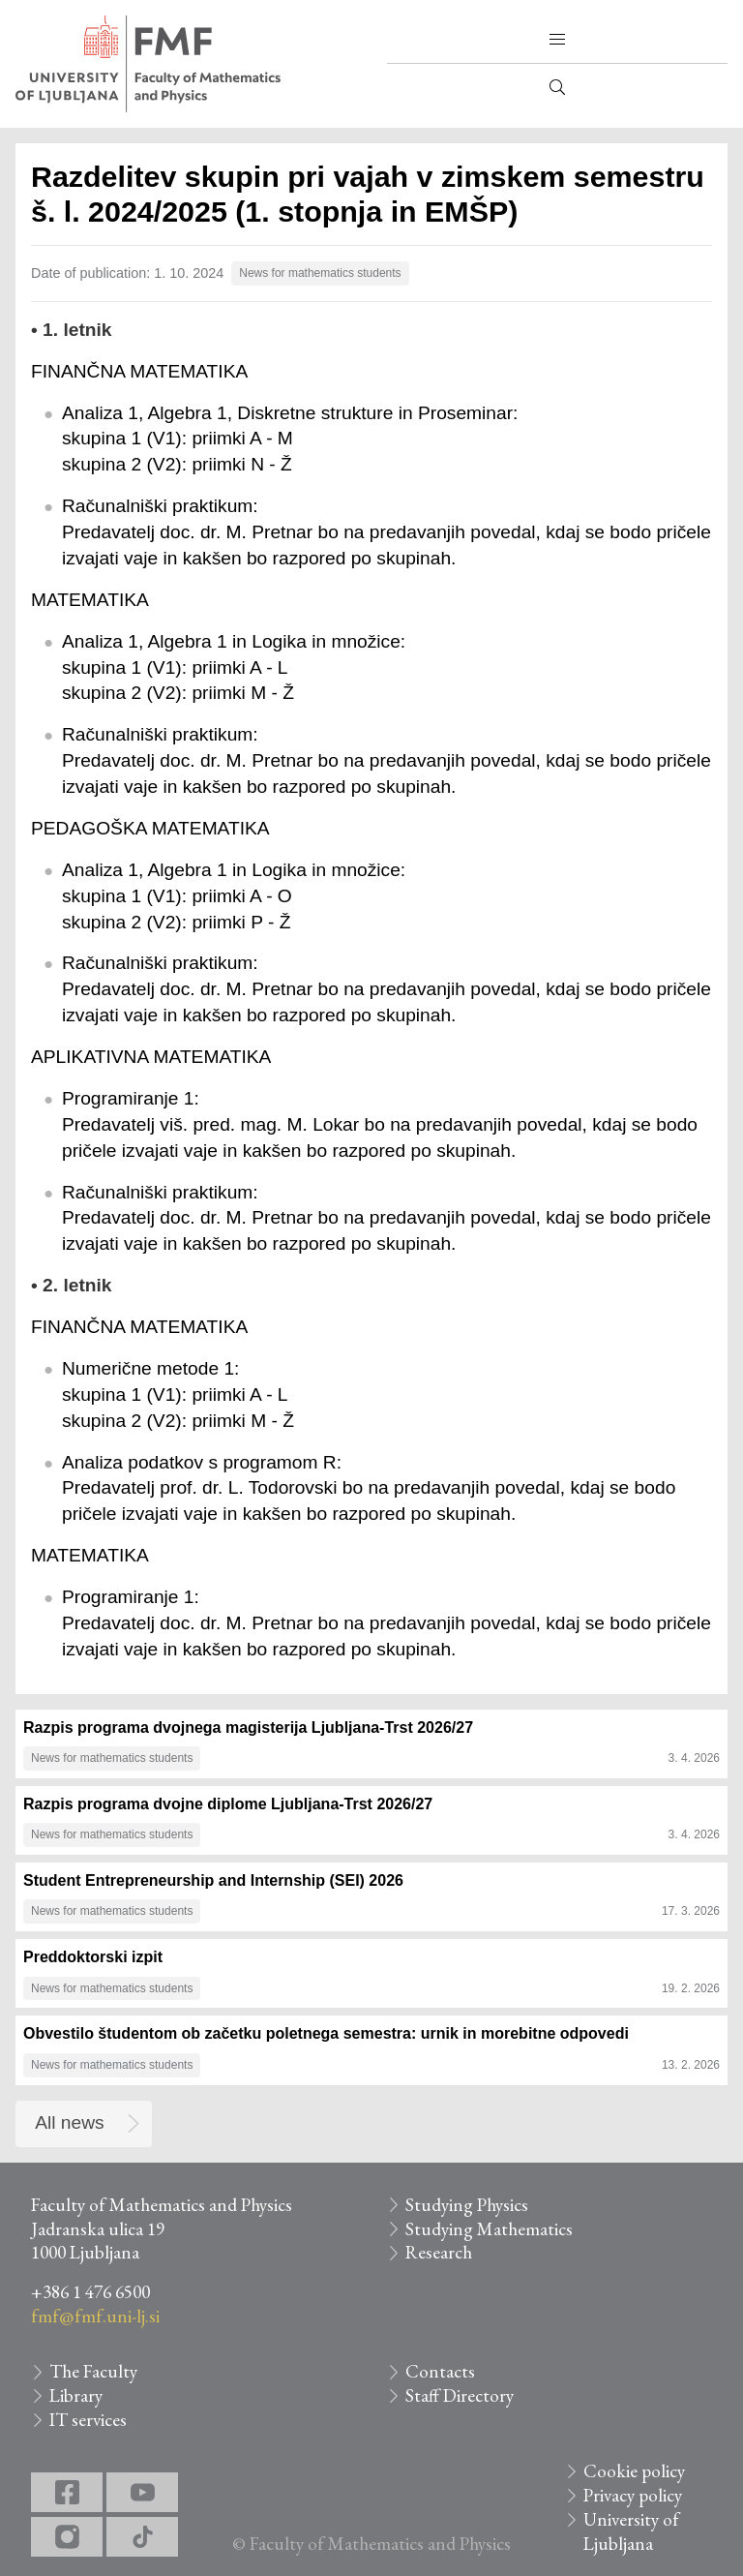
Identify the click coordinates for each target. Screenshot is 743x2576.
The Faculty (93, 2371)
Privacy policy (632, 2495)
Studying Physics (466, 2205)
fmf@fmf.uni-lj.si (95, 2316)
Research (438, 2252)
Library (76, 2395)
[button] (557, 39)
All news (69, 2122)
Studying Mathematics (489, 2229)
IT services (88, 2420)
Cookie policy (634, 2471)
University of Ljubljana (631, 2531)
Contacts (440, 2371)
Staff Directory (459, 2395)
